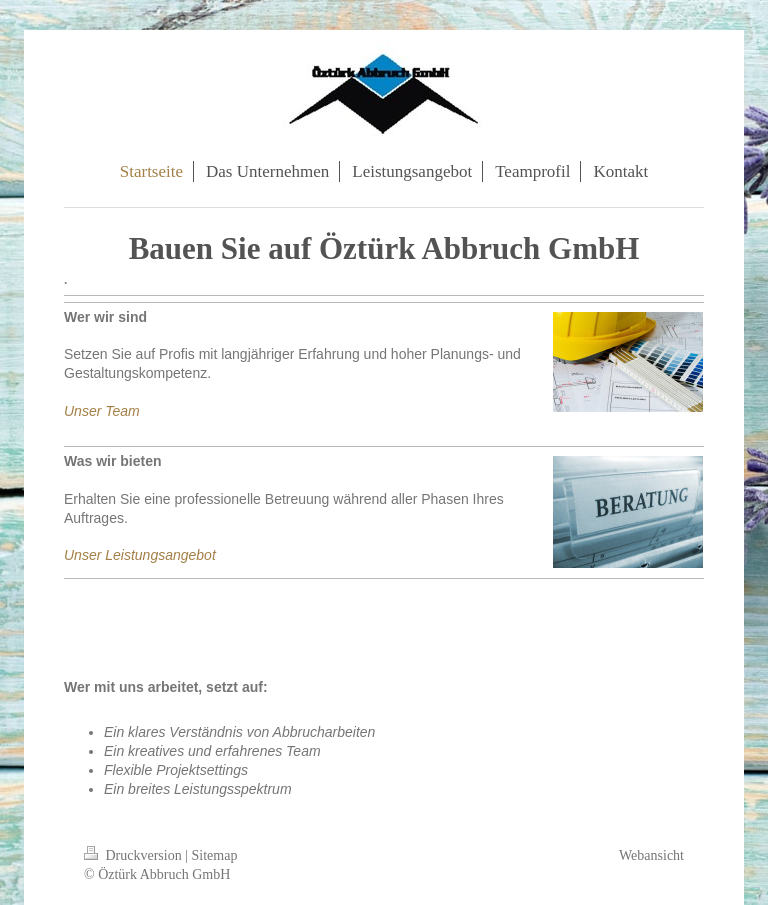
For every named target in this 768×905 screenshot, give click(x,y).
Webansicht (651, 855)
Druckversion (134, 855)
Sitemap (215, 855)
